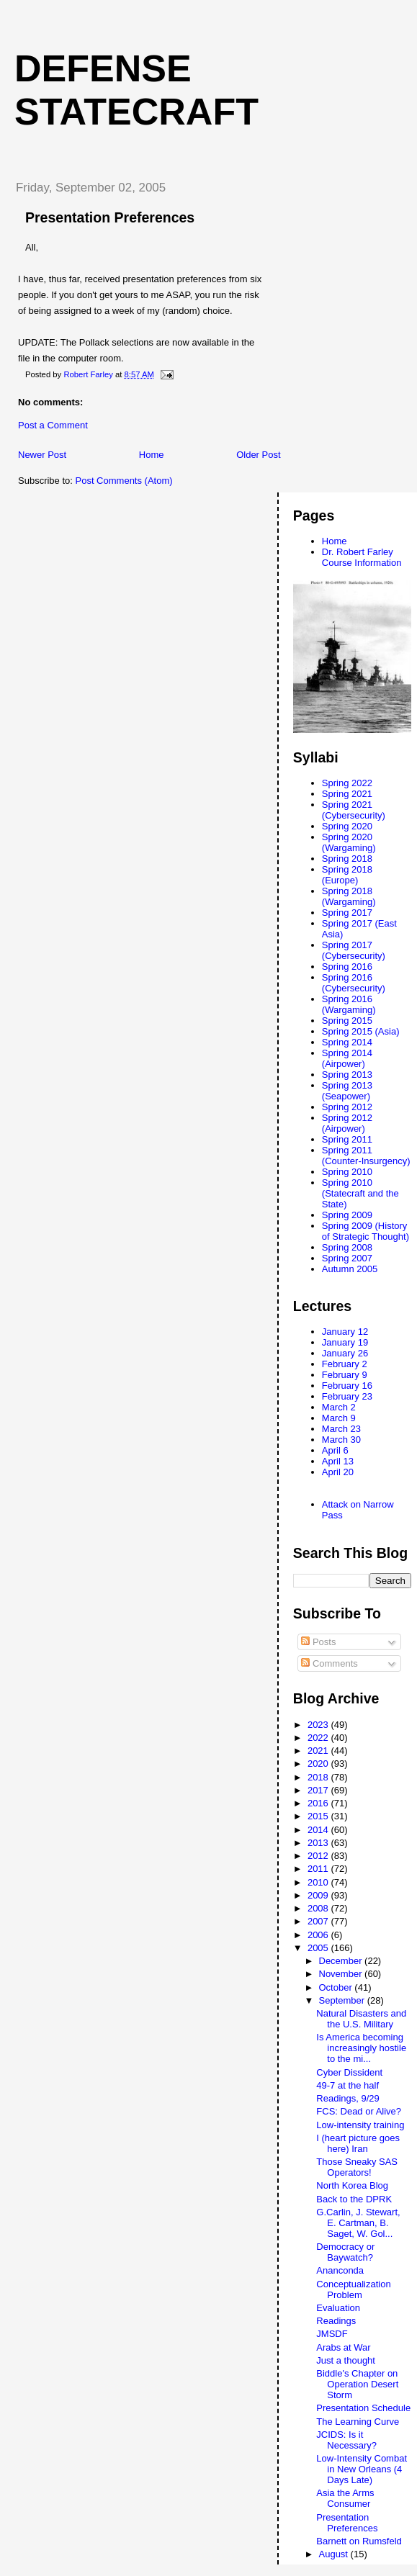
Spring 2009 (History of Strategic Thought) (365, 1231)
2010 (319, 1882)
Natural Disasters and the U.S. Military (361, 2019)
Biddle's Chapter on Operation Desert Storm (357, 2384)
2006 (319, 1934)
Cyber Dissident (349, 2072)
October (337, 1987)
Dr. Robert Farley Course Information (362, 557)
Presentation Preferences (346, 2523)
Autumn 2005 (349, 1269)
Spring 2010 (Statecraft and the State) (360, 1193)
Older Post (258, 454)
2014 (319, 1829)
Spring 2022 (347, 783)
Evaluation (338, 2307)
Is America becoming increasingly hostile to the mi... (361, 2048)
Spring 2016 (347, 966)
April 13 (338, 1461)
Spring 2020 (347, 826)
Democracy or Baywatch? (345, 2252)
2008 (319, 1908)
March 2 (339, 1407)
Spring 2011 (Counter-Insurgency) (366, 1155)
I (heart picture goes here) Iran (358, 2143)
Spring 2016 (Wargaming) (349, 1004)
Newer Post (42, 454)
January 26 (345, 1353)
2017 (319, 1790)
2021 (319, 1750)
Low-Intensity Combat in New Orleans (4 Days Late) (361, 2469)
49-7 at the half (347, 2085)
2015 (319, 1816)
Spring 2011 (347, 1139)
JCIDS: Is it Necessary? (346, 2440)
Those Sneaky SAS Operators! (357, 2167)
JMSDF (331, 2333)
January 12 (345, 1331)
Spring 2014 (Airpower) (347, 1058)
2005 (319, 1947)
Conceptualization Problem (353, 2289)
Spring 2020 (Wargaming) (349, 842)
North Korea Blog (352, 2185)
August (335, 2554)
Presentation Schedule (363, 2407)
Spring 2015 (347, 1020)
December (342, 1960)
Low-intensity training (360, 2125)
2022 (319, 1737)
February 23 (347, 1396)
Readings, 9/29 (347, 2098)
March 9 (339, 1418)
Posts (318, 1641)
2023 (319, 1724)
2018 (319, 1777)
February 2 (344, 1364)
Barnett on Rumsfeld (359, 2541)
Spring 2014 (347, 1042)
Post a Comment (53, 425)
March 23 (341, 1428)
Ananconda (340, 2270)
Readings (336, 2320)
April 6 (335, 1450)
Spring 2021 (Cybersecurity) (353, 810)
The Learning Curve (357, 2421)
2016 (319, 1803)
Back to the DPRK (354, 2199)
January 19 (345, 1342)
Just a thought (345, 2360)
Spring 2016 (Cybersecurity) (353, 983)
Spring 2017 (347, 912)
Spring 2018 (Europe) (347, 875)
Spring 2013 (347, 1074)
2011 (319, 1868)
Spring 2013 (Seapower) (347, 1091)
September (343, 2000)
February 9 (344, 1374)
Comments (329, 1663)
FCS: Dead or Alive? (358, 2111)
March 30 (341, 1439)
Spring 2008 (347, 1247)
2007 (319, 1921)
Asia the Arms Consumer (345, 2498)
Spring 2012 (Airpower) (347, 1123)
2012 (319, 1855)
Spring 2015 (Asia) (361, 1031)
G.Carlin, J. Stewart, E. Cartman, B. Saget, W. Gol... (358, 2223)
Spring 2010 (347, 1171)
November (342, 1973)
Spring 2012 (347, 1107)
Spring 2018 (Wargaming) (349, 896)
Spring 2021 (347, 793)
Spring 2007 (347, 1258)
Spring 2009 (347, 1215)
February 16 (347, 1385)
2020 (319, 1763)
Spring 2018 (347, 858)
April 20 (338, 1472)
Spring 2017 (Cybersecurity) (353, 950)
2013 (319, 1842)
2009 (319, 1895)
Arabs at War (343, 2347)
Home (151, 454)
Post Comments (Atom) (124, 480)
